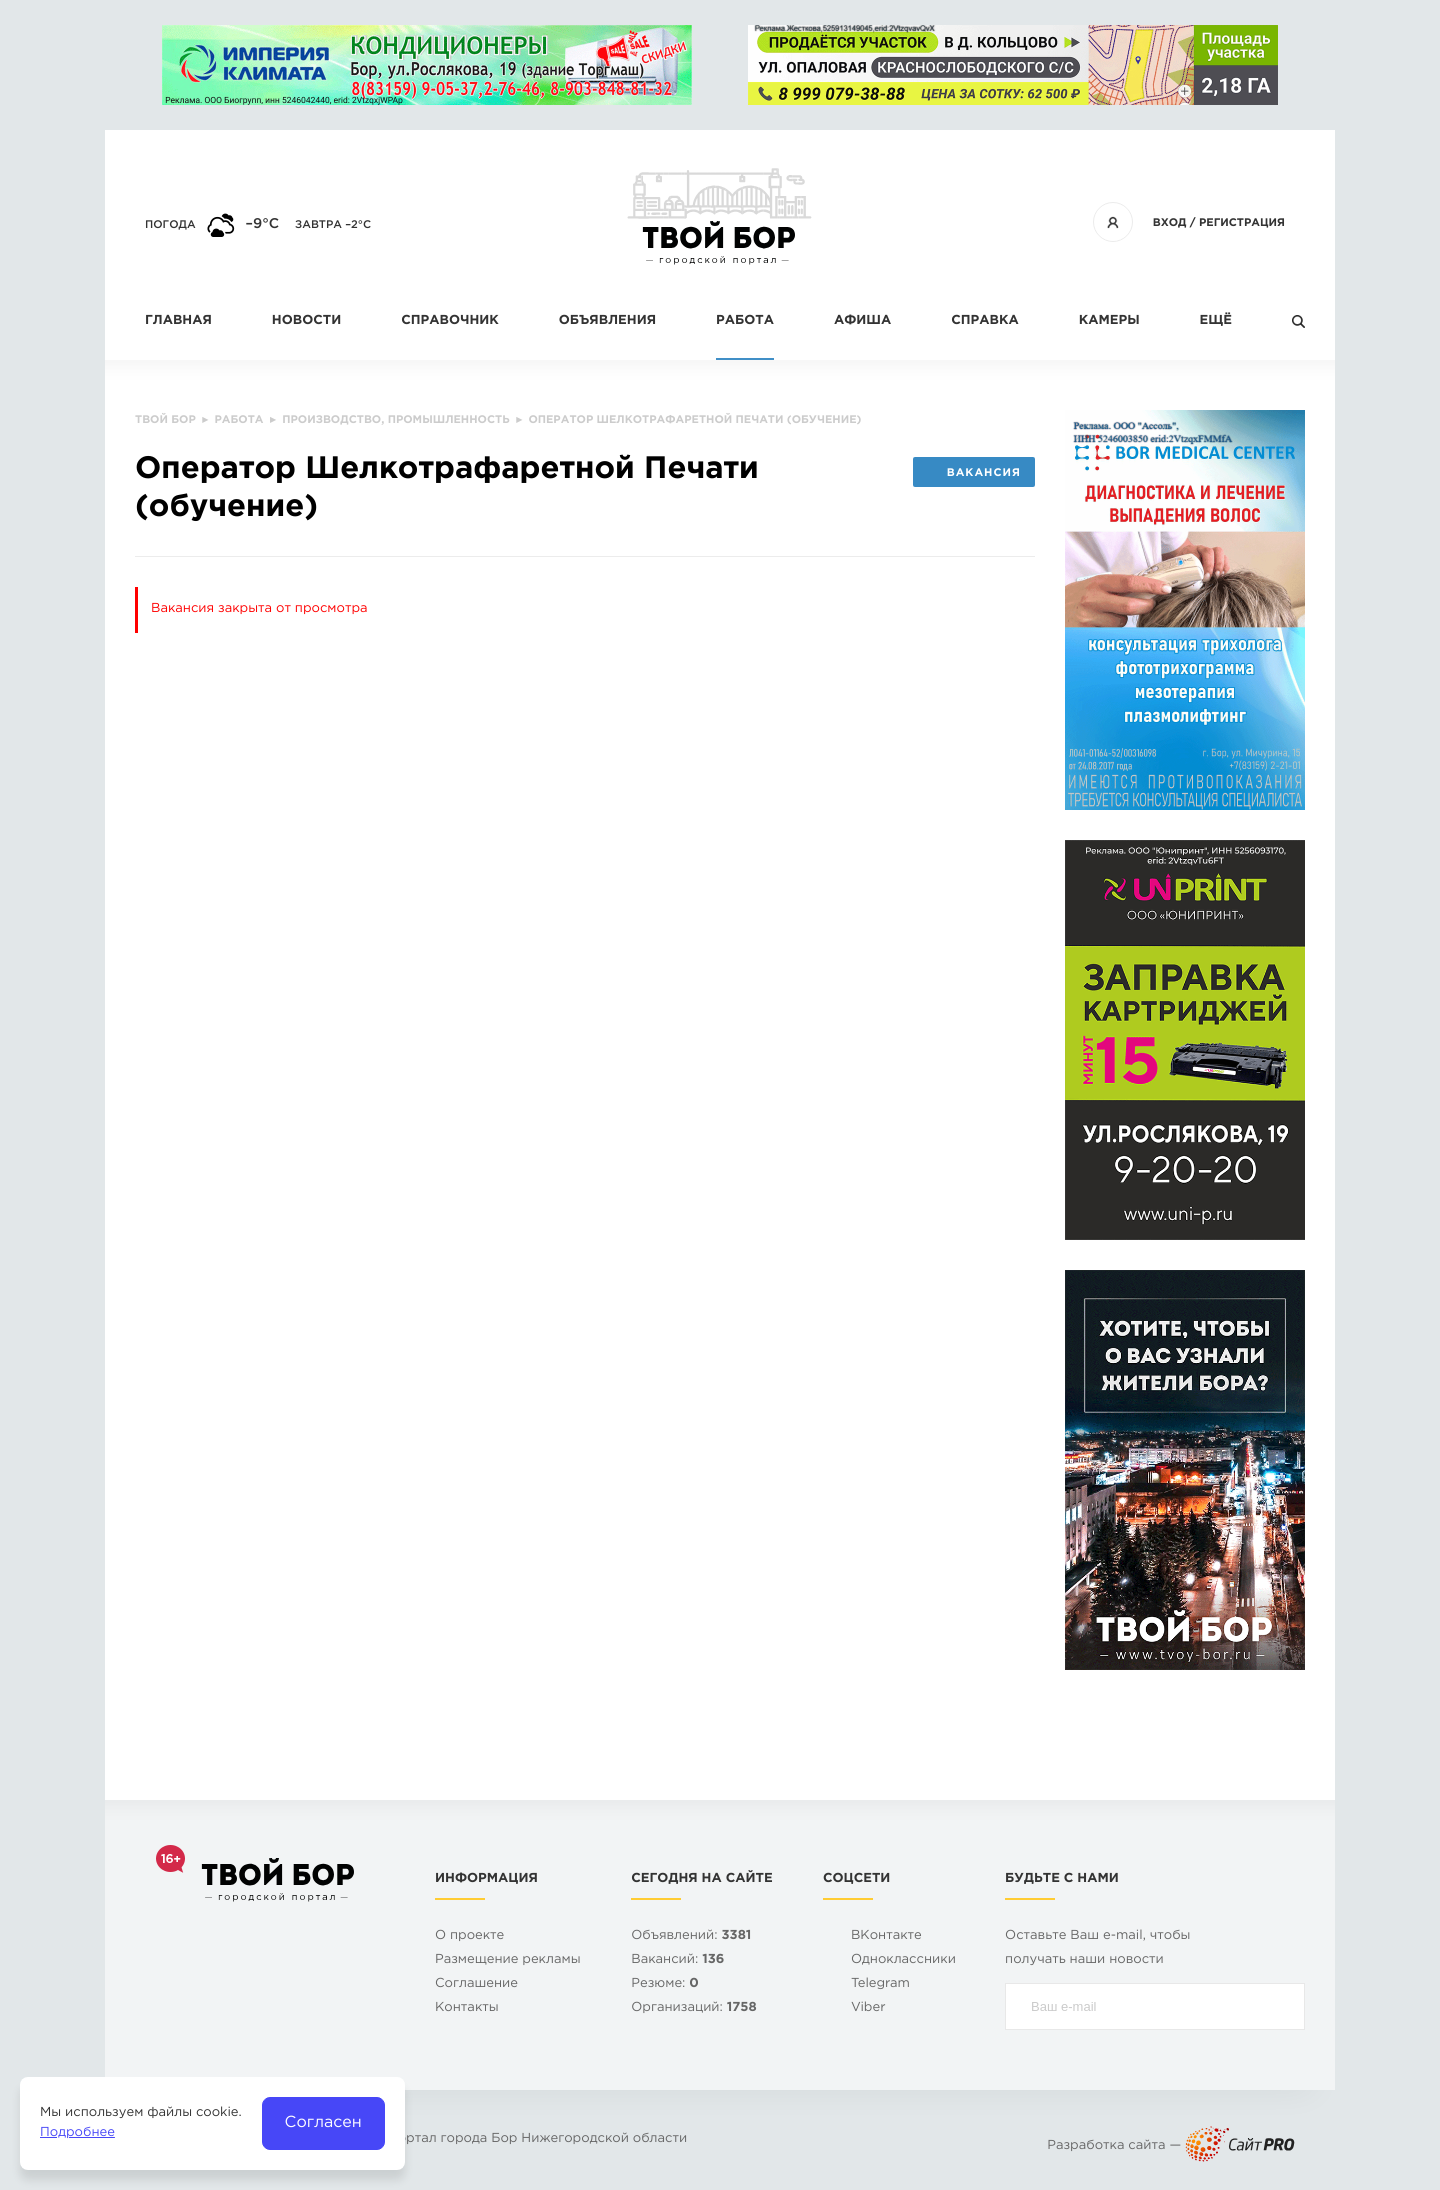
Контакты (467, 2008)
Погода (170, 225)
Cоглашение (476, 1984)
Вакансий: (677, 1960)
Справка (984, 321)
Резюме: (665, 1984)
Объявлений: (691, 1936)
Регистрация (1242, 223)
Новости (306, 321)
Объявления (607, 321)
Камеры (1109, 321)
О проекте (469, 1936)
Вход (1170, 223)
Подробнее (77, 2133)
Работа (745, 321)
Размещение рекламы (508, 1960)
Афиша (862, 321)
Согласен (323, 2122)
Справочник (450, 321)
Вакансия (973, 473)
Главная (178, 321)
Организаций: (693, 2008)
